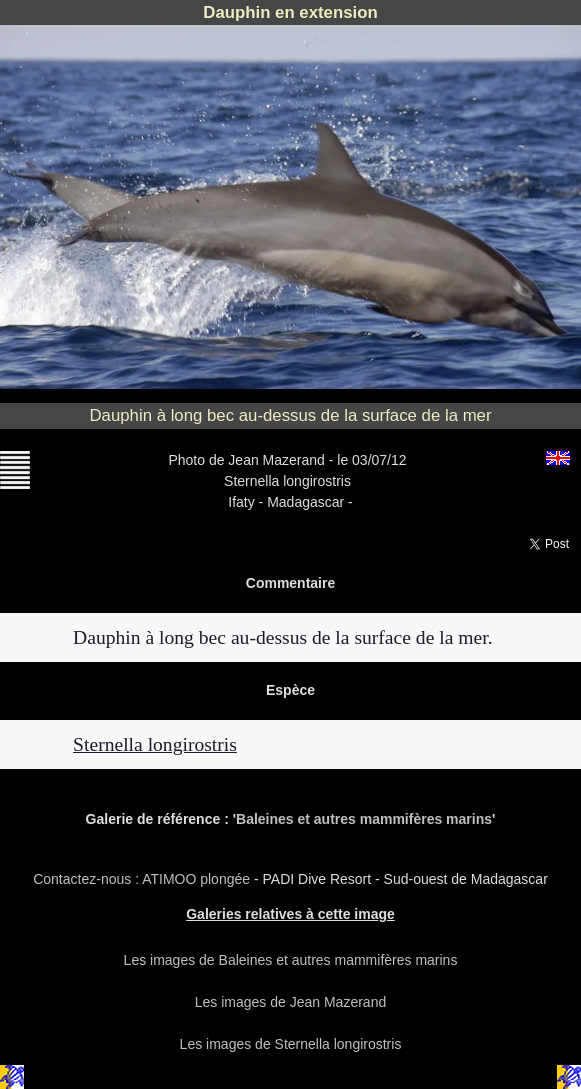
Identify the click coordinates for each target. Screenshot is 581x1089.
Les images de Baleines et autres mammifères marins (291, 960)
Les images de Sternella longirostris (291, 1044)
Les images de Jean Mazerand (290, 1002)
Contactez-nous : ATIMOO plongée (143, 879)
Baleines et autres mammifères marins (364, 819)
